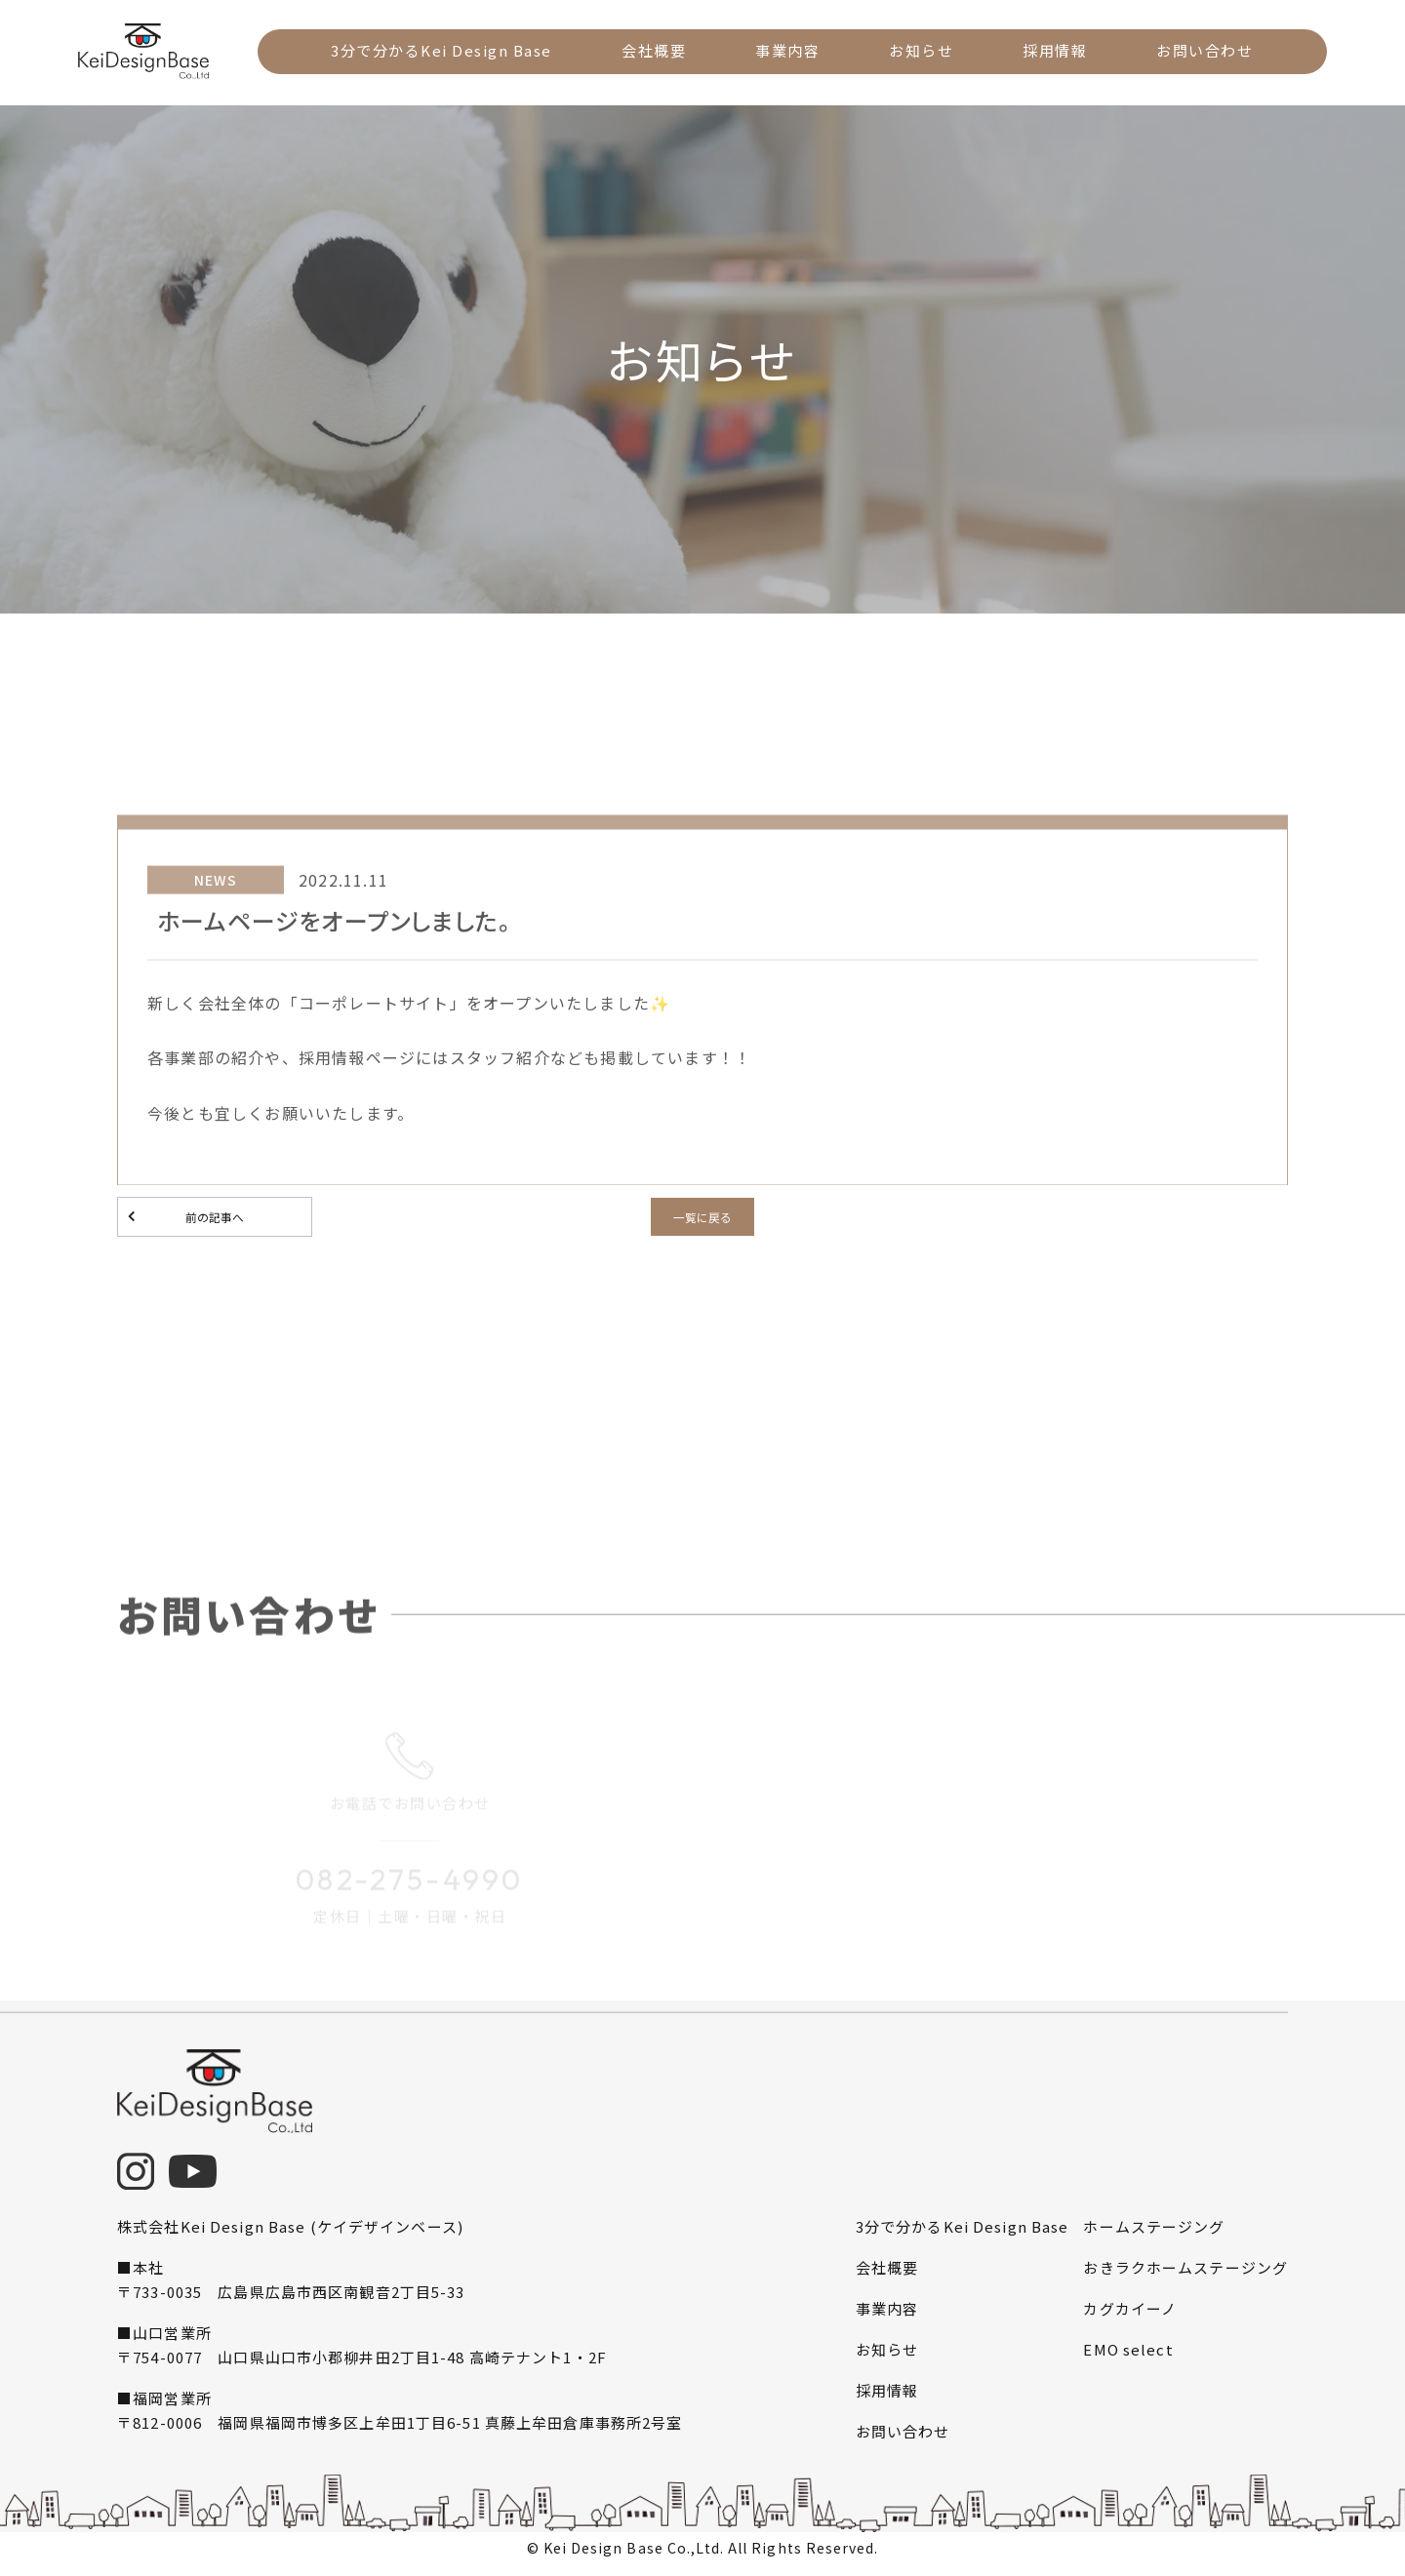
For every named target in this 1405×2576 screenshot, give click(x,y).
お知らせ (920, 50)
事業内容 (788, 50)
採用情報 (1053, 50)
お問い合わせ (1200, 50)
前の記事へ (215, 1220)
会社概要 (656, 50)
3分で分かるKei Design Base (446, 50)
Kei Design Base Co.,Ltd (631, 2554)
